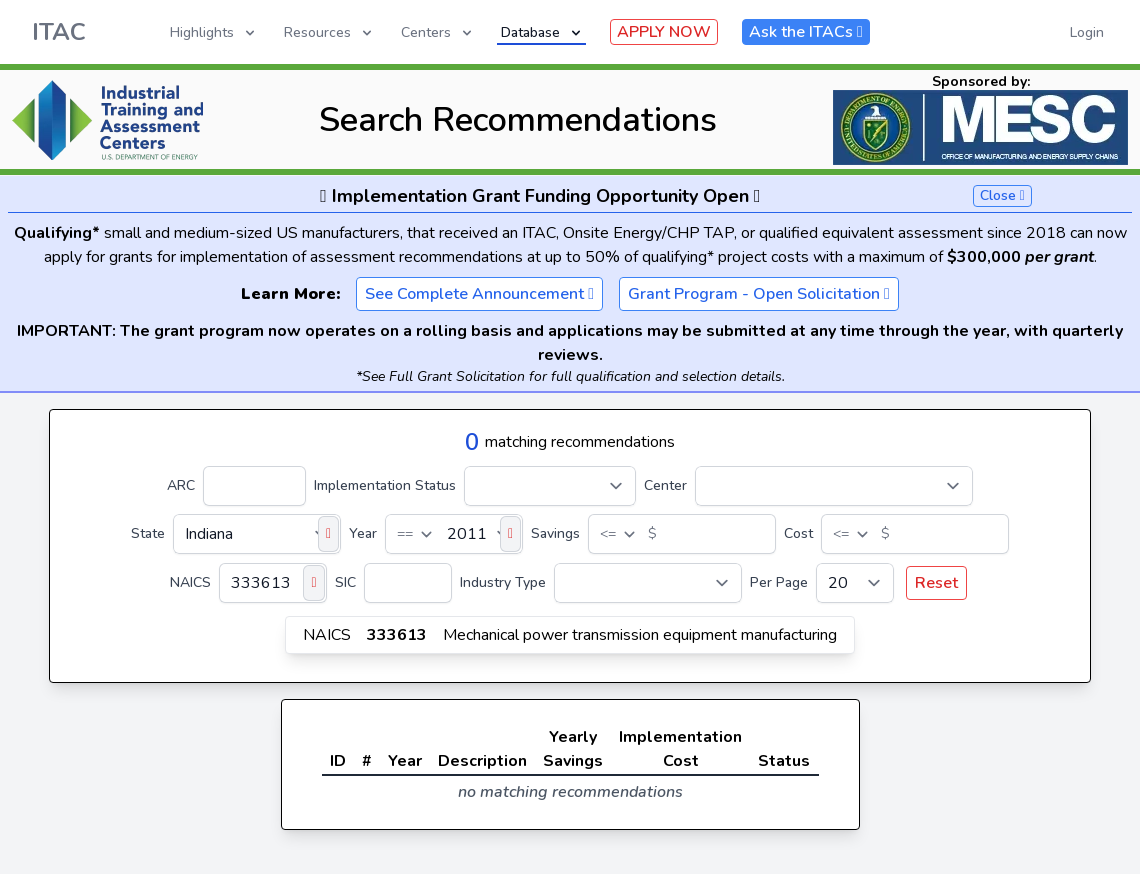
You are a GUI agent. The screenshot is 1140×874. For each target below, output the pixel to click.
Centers (438, 32)
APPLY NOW (664, 32)
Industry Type (503, 582)
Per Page (779, 582)
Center (665, 485)
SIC (345, 582)
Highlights (214, 32)
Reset (936, 583)
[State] (257, 534)
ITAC (59, 32)
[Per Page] (855, 583)
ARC (181, 485)
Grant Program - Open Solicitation (759, 294)
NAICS (190, 582)
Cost (798, 533)
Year (363, 533)
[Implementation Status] (550, 486)
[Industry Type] (648, 583)
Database (542, 32)
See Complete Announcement (479, 294)
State (148, 533)
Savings (555, 533)
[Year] (454, 534)
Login (1087, 32)
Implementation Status (385, 485)
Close (1002, 195)
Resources (329, 32)
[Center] (834, 486)
